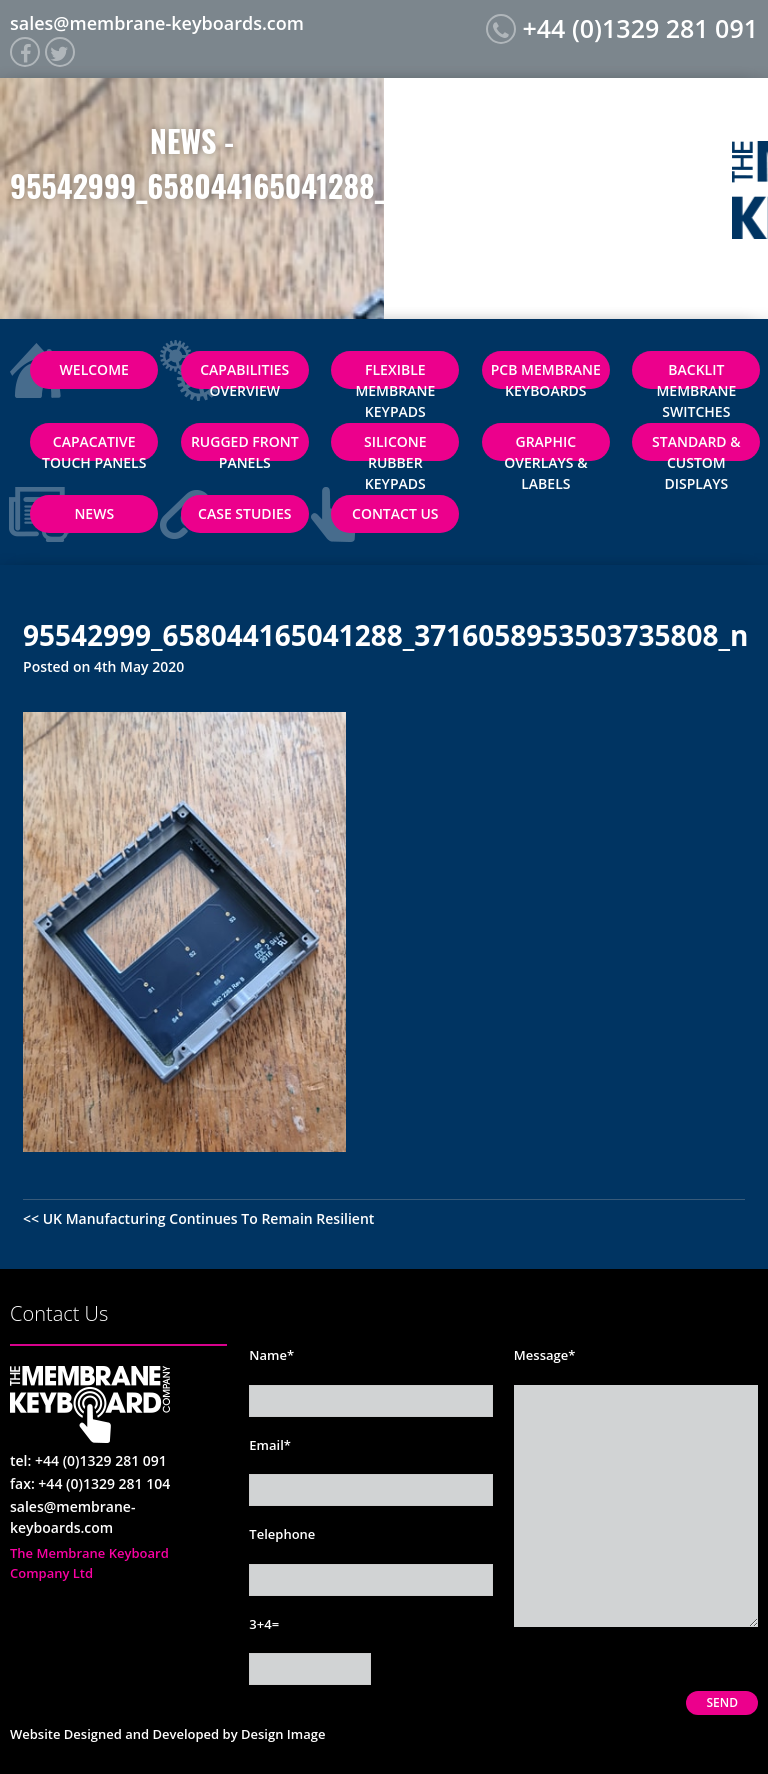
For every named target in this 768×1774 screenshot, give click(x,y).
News (94, 513)
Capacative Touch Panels (94, 446)
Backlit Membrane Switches (696, 374)
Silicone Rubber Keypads (395, 446)
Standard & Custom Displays (696, 446)
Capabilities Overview (244, 374)
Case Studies (244, 513)
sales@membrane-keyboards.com (157, 23)
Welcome (94, 369)
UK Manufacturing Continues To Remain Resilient (209, 1218)
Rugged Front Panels (245, 446)
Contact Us (395, 513)
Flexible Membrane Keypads (395, 374)
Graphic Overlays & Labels (545, 446)
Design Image (283, 1734)
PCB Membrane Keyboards (546, 374)
